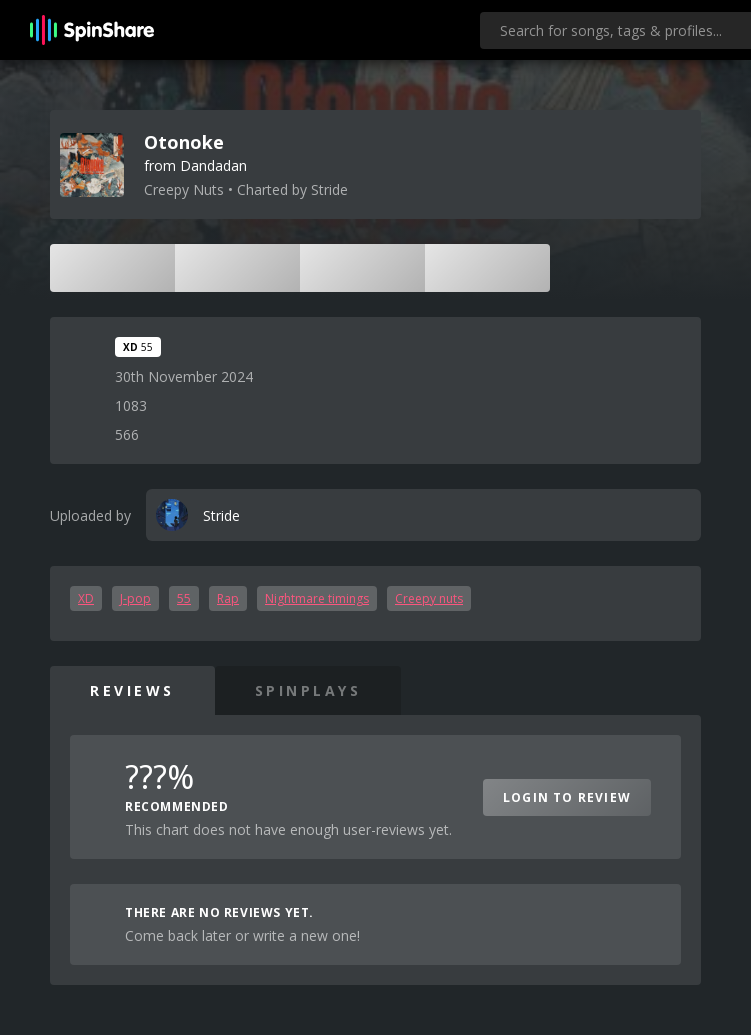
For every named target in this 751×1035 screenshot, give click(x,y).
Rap (228, 598)
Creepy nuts (429, 598)
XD (86, 598)
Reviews (132, 690)
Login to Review (567, 797)
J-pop (135, 598)
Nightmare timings (317, 598)
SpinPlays (308, 690)
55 (184, 598)
